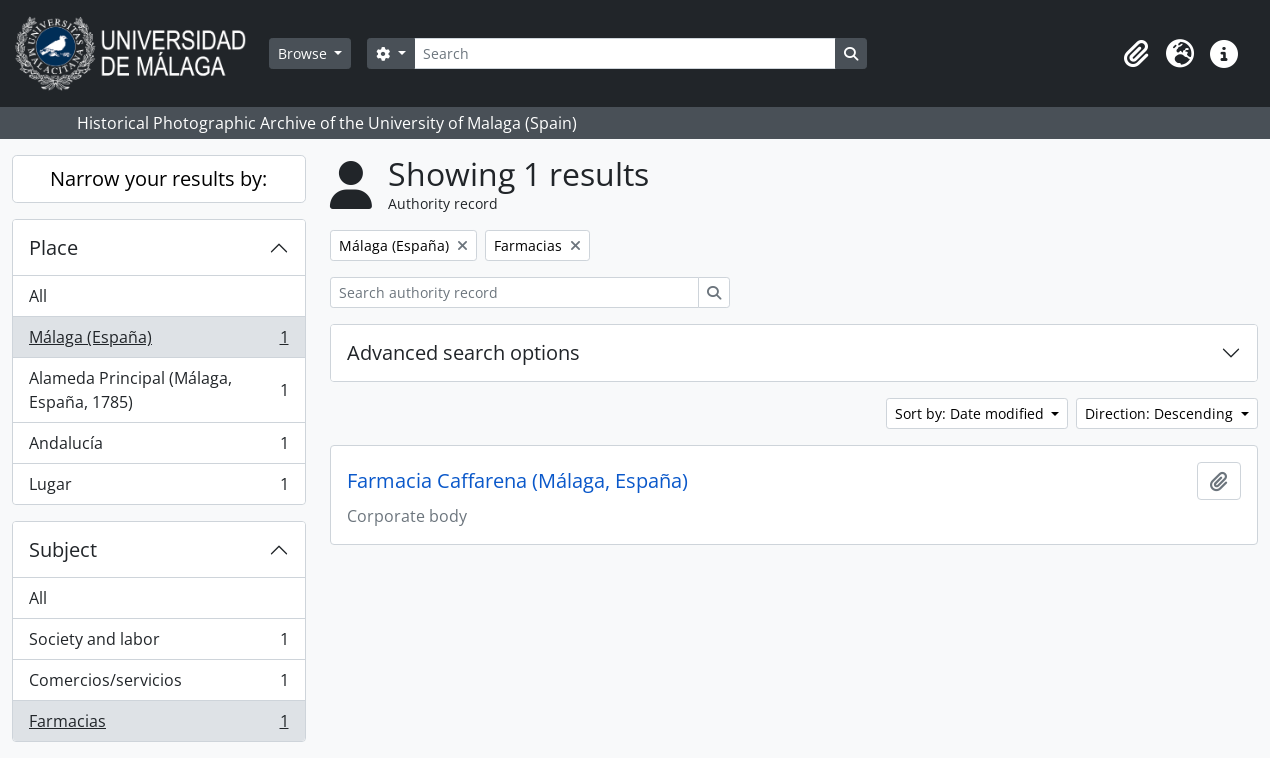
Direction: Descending (1161, 413)
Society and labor (158, 643)
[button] (1136, 54)
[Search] (625, 53)
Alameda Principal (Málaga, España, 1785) (158, 390)
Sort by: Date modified (971, 413)
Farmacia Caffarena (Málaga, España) (517, 481)
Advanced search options (463, 352)
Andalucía (158, 447)
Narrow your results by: (158, 178)
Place (53, 247)
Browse (304, 53)
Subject (63, 549)
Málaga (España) (158, 341)
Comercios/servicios (158, 684)
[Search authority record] (514, 292)
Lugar (158, 488)
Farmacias (158, 725)
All (38, 296)
